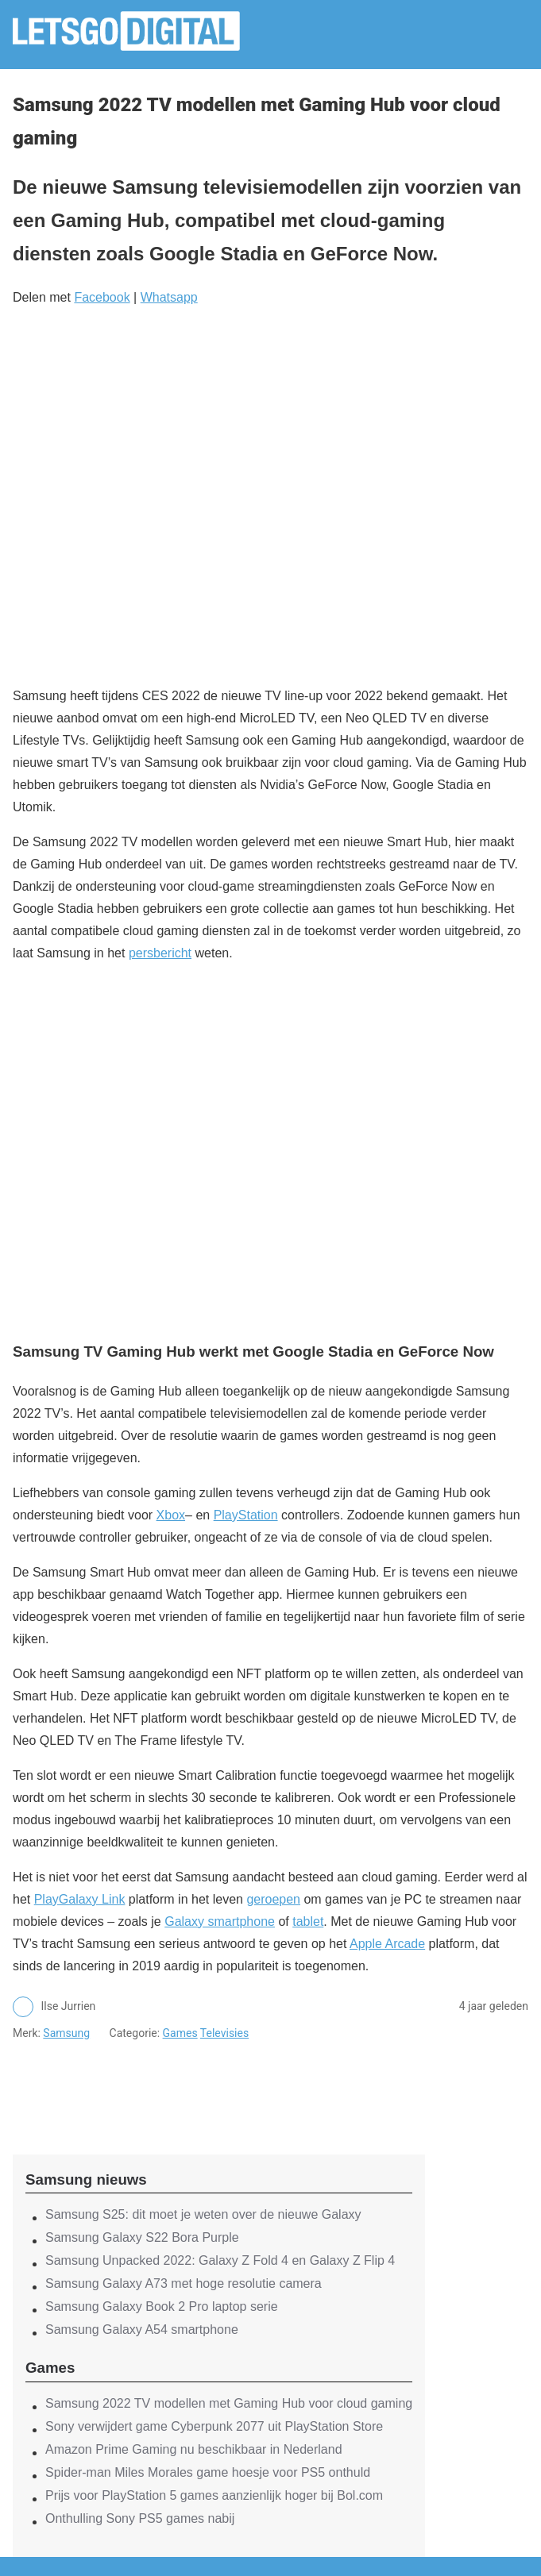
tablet (307, 1921)
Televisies (224, 2033)
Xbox (171, 1515)
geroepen (273, 1899)
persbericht (160, 953)
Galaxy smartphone (219, 1921)
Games (180, 2033)
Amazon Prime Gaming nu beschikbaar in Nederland (193, 2449)
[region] (219, 2084)
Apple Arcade (387, 1943)
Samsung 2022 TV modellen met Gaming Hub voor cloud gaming (228, 2403)
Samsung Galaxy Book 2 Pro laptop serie (161, 2306)
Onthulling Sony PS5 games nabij (139, 2518)
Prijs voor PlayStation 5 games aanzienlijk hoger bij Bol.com (214, 2495)
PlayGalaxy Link (80, 1899)
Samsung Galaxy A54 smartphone (141, 2329)
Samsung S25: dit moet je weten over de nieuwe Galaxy (203, 2214)
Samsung (66, 2033)
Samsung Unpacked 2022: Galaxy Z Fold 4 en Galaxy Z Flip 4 (220, 2260)
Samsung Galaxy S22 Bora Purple (142, 2237)
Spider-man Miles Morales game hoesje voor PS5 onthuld (207, 2472)
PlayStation (246, 1515)
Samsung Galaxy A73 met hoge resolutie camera (183, 2283)
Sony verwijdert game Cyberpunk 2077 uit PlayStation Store (214, 2426)
